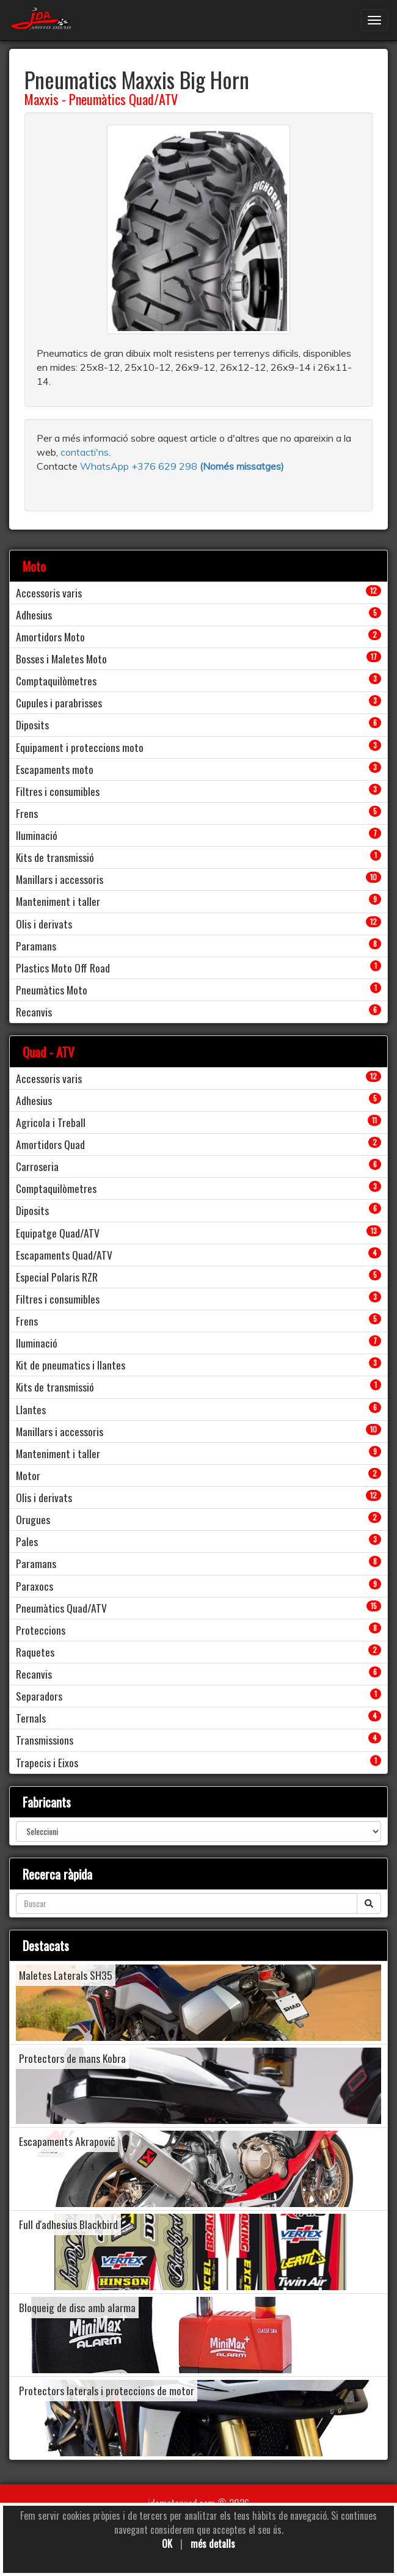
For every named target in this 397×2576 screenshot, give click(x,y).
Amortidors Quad (50, 1144)
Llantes (31, 1409)
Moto (34, 565)
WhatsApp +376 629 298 (140, 466)
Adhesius (34, 614)
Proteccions (40, 1630)
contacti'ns (84, 452)
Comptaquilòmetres (56, 680)
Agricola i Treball (51, 1122)
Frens (27, 813)
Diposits (32, 724)
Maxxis (41, 99)
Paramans (36, 946)
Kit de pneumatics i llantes (70, 1365)
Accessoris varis (49, 592)
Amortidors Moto (50, 636)
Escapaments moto (54, 769)
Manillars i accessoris (59, 879)
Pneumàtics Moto (51, 990)
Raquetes (35, 1652)
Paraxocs (34, 1586)
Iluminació (36, 835)
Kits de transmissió (55, 857)
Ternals (31, 1718)
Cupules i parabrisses (59, 702)
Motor (28, 1475)
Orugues (33, 1519)
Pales (27, 1541)
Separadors (39, 1696)
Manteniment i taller (58, 901)
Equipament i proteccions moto (80, 747)
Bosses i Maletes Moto (61, 658)
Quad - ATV (49, 1051)
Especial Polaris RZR (57, 1277)
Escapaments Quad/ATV (64, 1255)
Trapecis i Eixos (47, 1762)
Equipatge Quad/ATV (58, 1233)
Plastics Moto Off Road (63, 968)
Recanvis (34, 1012)
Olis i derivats (44, 924)
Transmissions (44, 1740)
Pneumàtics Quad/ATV (123, 99)
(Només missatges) (242, 466)
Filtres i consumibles (58, 791)
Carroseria (37, 1166)
